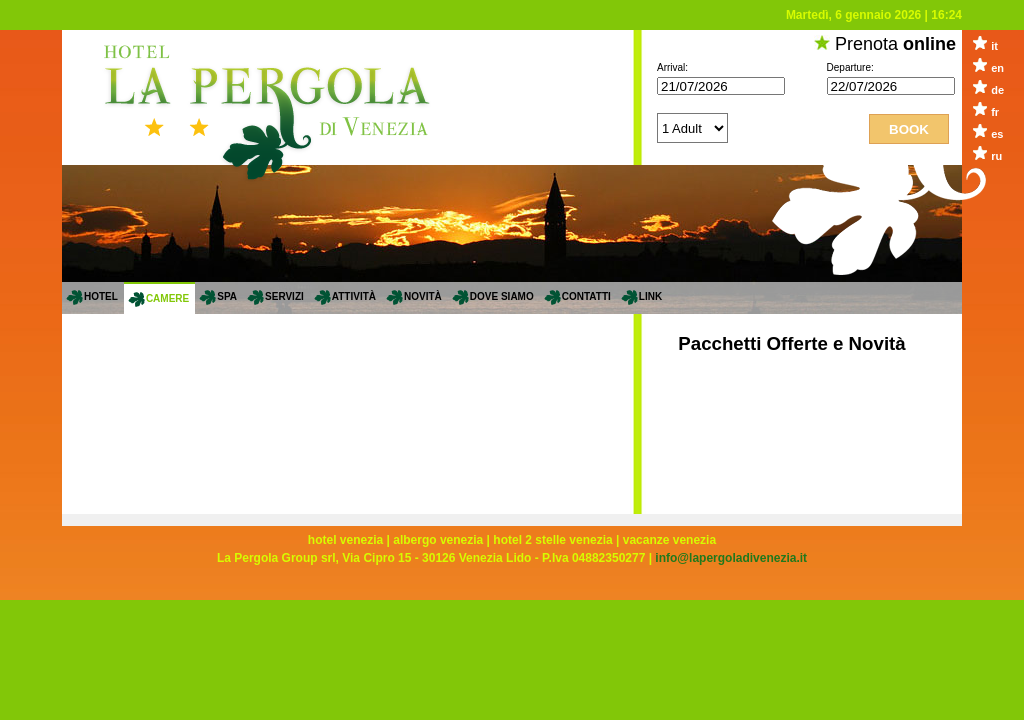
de (997, 90)
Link (650, 296)
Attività (354, 296)
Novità (423, 296)
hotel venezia (345, 540)
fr (995, 112)
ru (996, 156)
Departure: (850, 67)
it (994, 46)
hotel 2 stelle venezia (552, 540)
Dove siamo (502, 296)
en (997, 68)
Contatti (586, 296)
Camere (167, 298)
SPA (227, 296)
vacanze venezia (669, 540)
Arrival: (672, 67)
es (997, 134)
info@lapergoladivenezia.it (731, 558)
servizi (284, 296)
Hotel (101, 296)
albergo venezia (438, 540)
